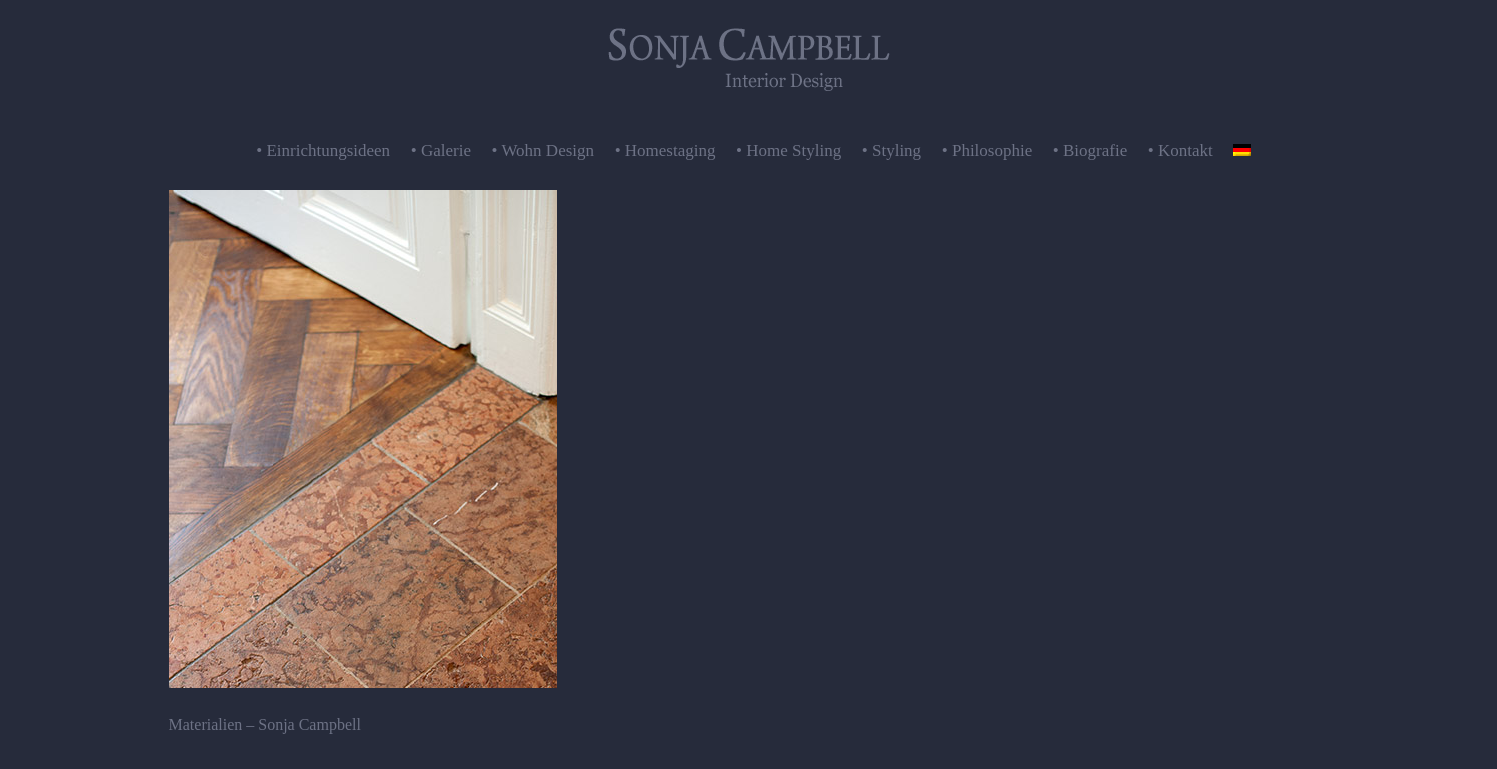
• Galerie (441, 150)
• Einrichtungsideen (323, 150)
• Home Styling (788, 150)
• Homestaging (665, 150)
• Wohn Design (543, 150)
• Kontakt (1180, 150)
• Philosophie (987, 150)
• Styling (891, 150)
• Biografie (1090, 150)
